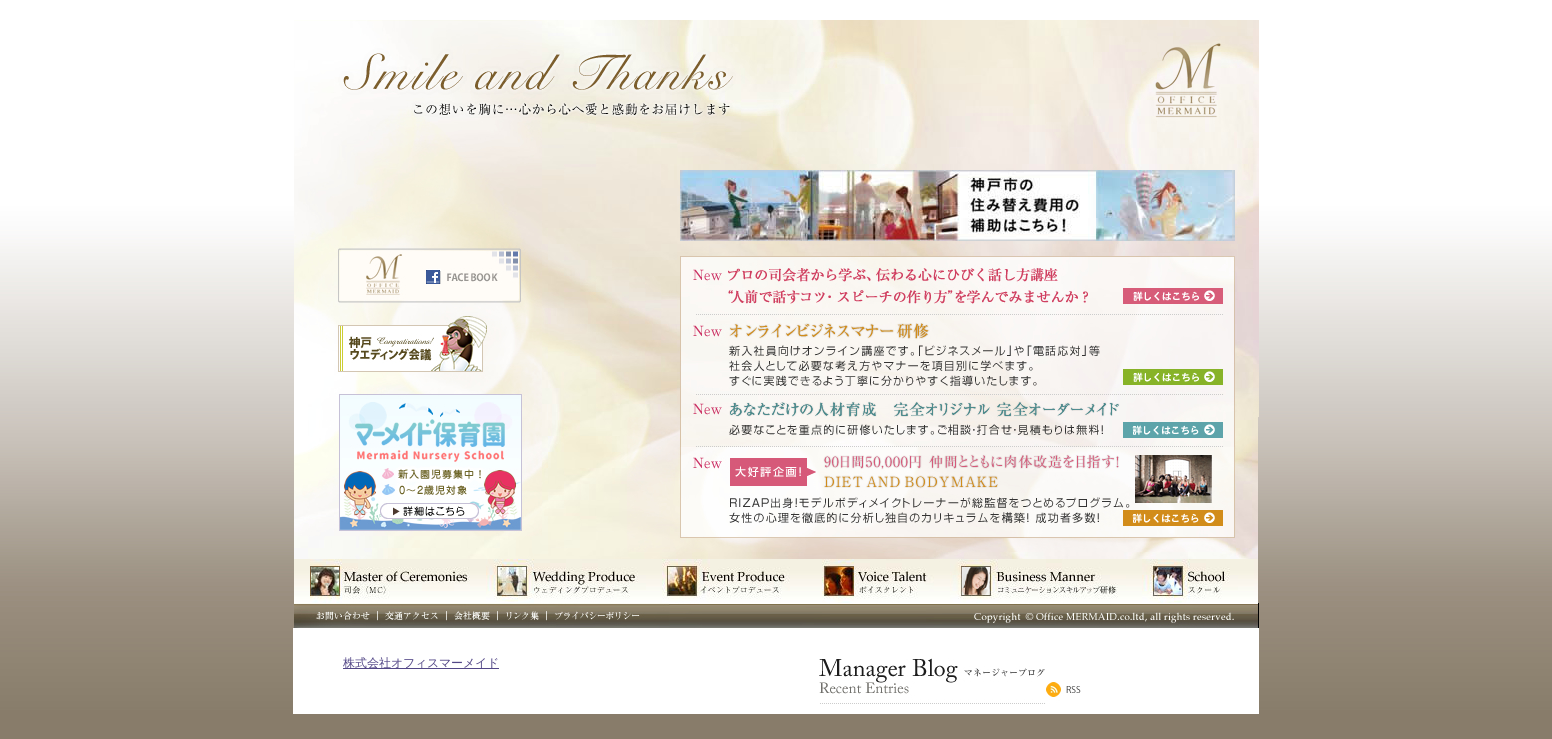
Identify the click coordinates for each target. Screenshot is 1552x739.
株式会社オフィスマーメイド (421, 663)
